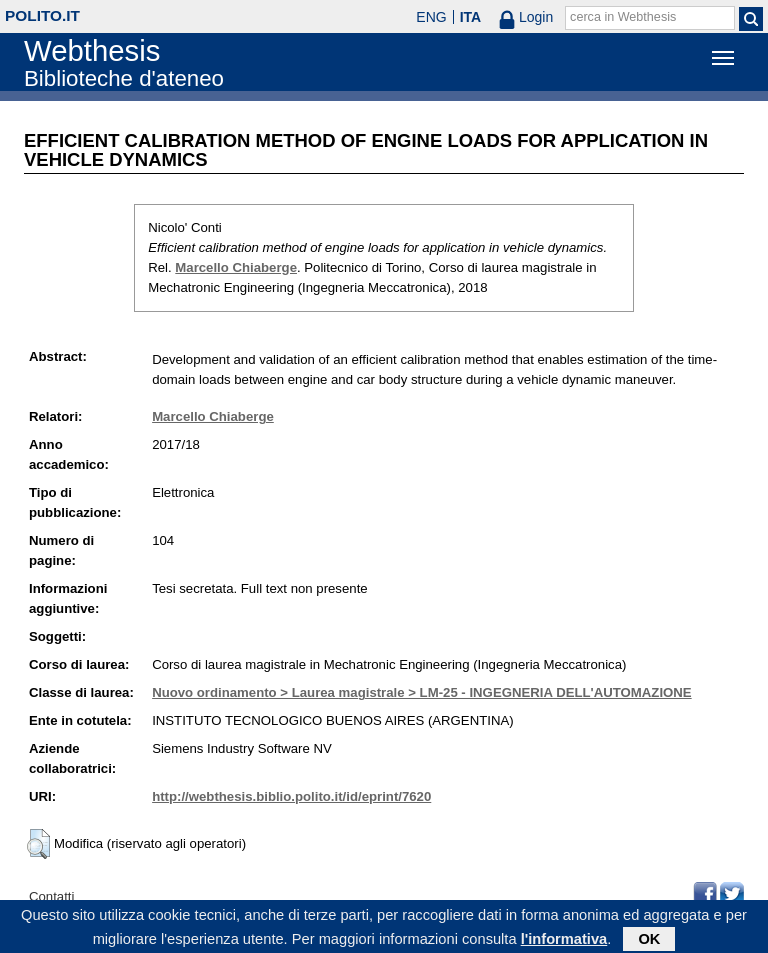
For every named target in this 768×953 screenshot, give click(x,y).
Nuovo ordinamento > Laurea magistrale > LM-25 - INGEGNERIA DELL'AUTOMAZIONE (422, 692)
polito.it (42, 15)
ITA (471, 17)
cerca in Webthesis (623, 17)
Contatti (51, 896)
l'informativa (564, 942)
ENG (431, 17)
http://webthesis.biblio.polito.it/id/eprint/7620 (291, 796)
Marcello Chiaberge (236, 267)
